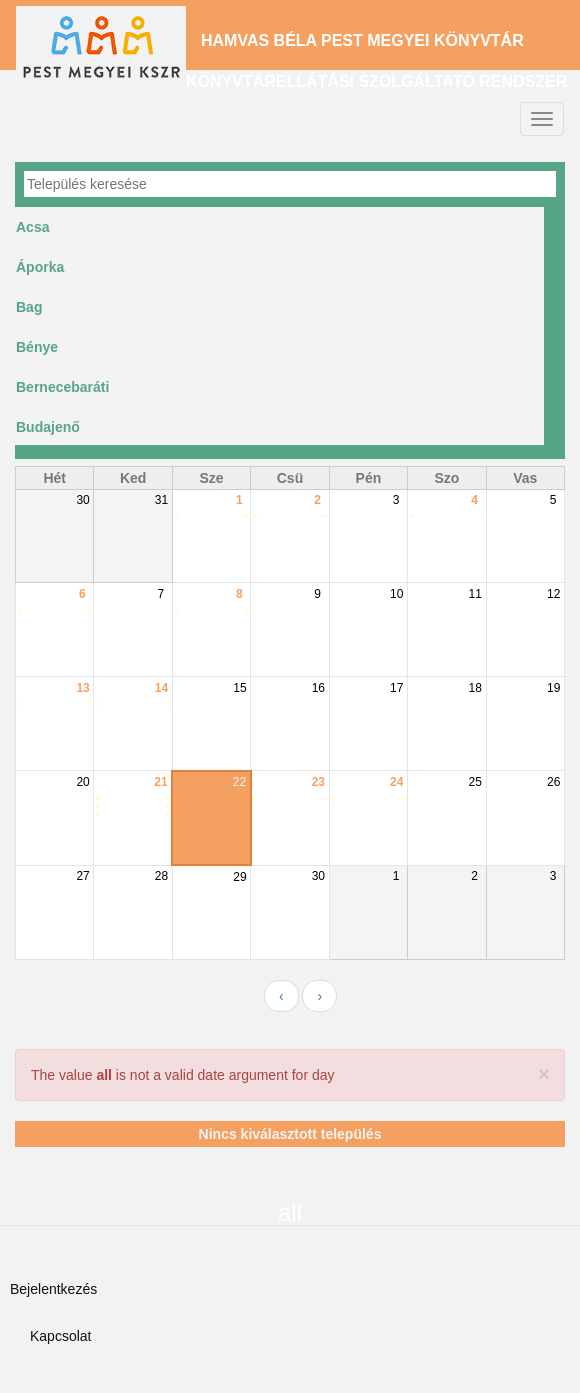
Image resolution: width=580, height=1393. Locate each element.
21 (160, 782)
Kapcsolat (60, 1336)
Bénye (37, 347)
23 (318, 782)
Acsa (32, 227)
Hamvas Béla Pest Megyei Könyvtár (362, 40)
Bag (29, 307)
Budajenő (48, 427)
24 (396, 782)
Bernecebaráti (62, 387)
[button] (544, 1073)
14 (161, 688)
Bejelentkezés (53, 1289)
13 (82, 688)
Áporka (40, 267)
